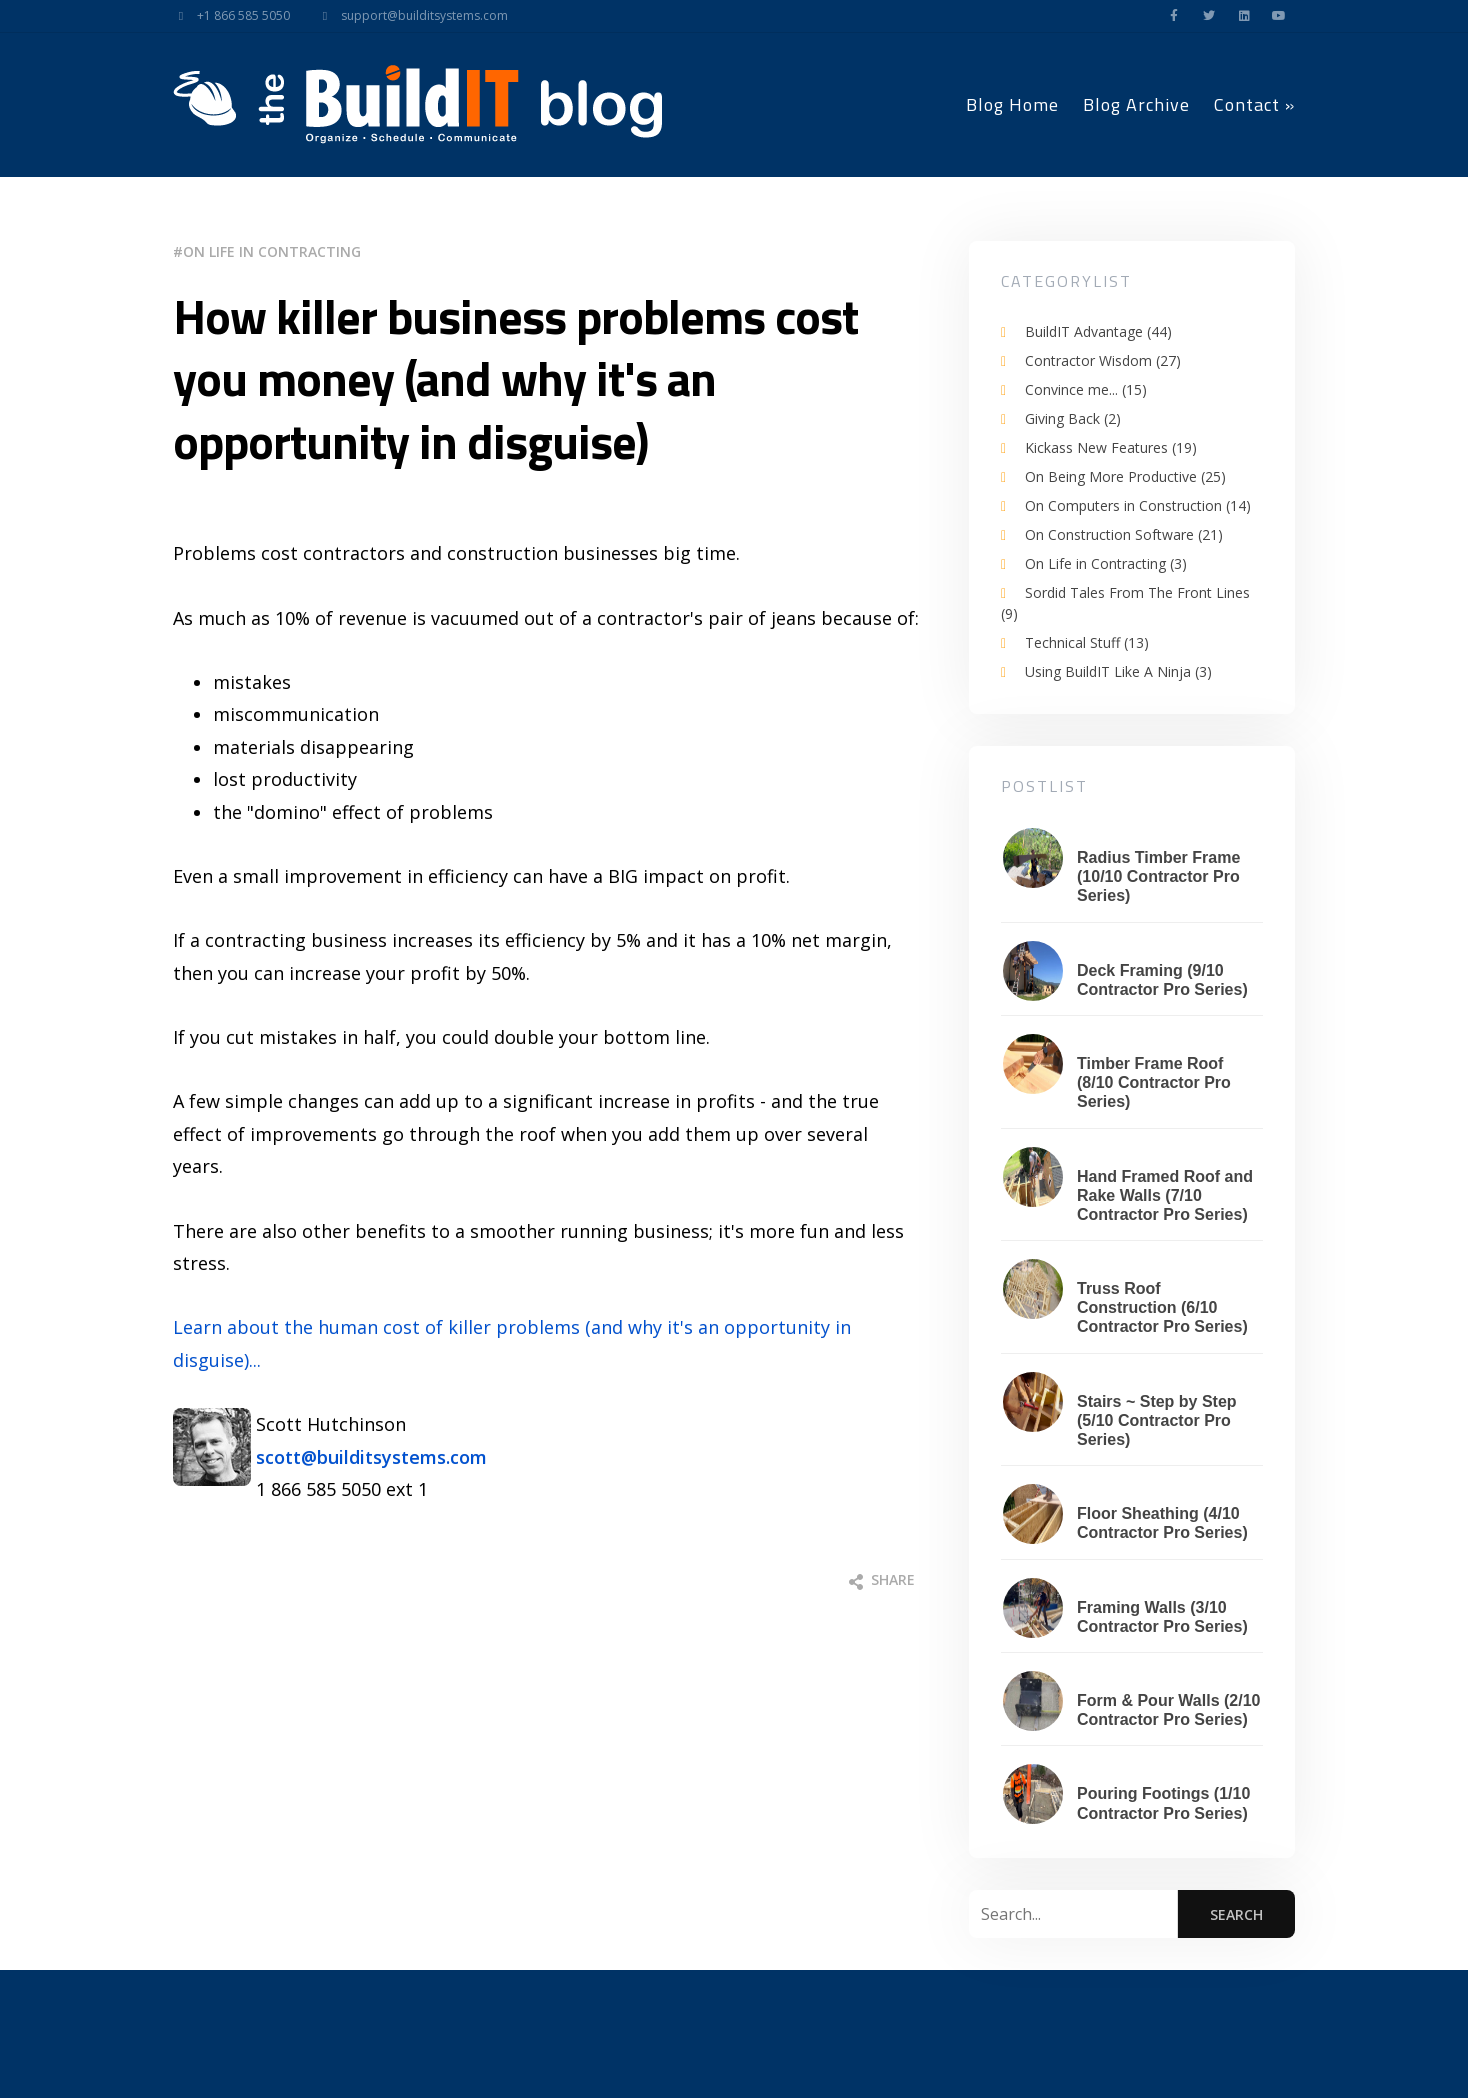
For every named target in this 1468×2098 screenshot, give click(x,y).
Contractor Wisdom (1103, 360)
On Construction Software (1124, 534)
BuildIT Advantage (1098, 331)
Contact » (1254, 104)
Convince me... (1086, 389)
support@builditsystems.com (408, 16)
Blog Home (1012, 104)
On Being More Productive (1125, 476)
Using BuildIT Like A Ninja (1118, 671)
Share (882, 1579)
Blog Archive (1136, 104)
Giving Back (1073, 418)
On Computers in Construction (1138, 505)
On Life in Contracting (272, 251)
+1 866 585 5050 (227, 16)
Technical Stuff (1087, 642)
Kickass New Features (1111, 447)
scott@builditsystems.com (371, 1457)
